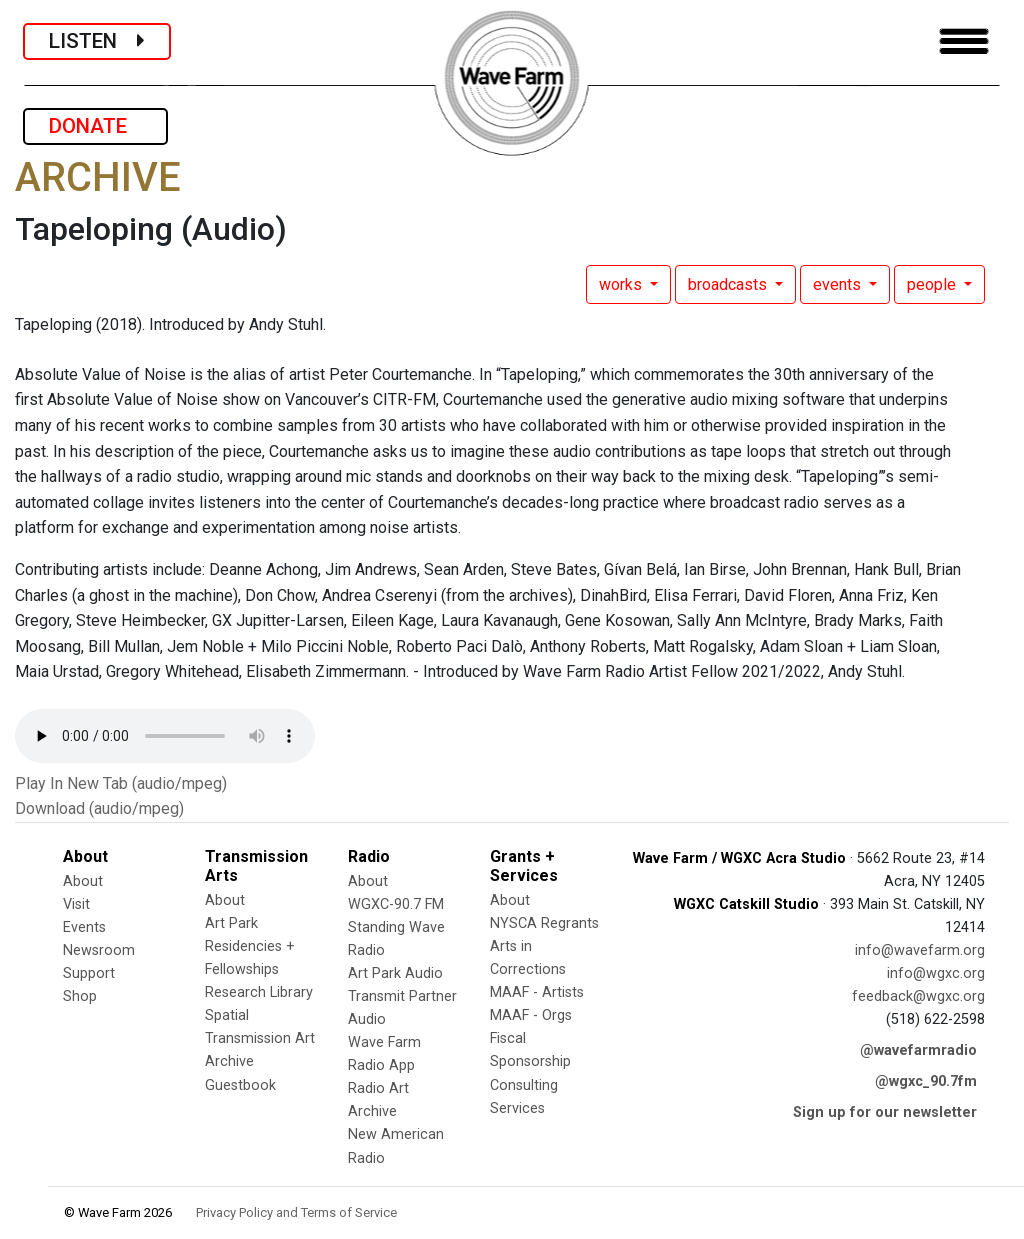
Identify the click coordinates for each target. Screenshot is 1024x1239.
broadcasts (729, 284)
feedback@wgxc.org (918, 996)
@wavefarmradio (918, 1050)
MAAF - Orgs (531, 1015)
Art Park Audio (395, 973)
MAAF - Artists (537, 992)
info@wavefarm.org (920, 950)
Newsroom (99, 950)
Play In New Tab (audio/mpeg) (121, 783)
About (83, 881)
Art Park (231, 923)
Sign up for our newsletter (885, 1112)
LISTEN (97, 41)
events (839, 284)
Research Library (259, 992)
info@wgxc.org (936, 973)
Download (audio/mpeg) (99, 808)
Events (84, 927)
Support (89, 973)
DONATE (95, 126)
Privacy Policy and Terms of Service (296, 1212)
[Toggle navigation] (964, 41)
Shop (80, 996)
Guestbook (240, 1085)
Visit (76, 904)
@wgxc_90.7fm (926, 1081)
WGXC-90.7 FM (396, 904)
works (622, 284)
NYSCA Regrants (544, 923)
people (933, 284)
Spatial (227, 1015)
